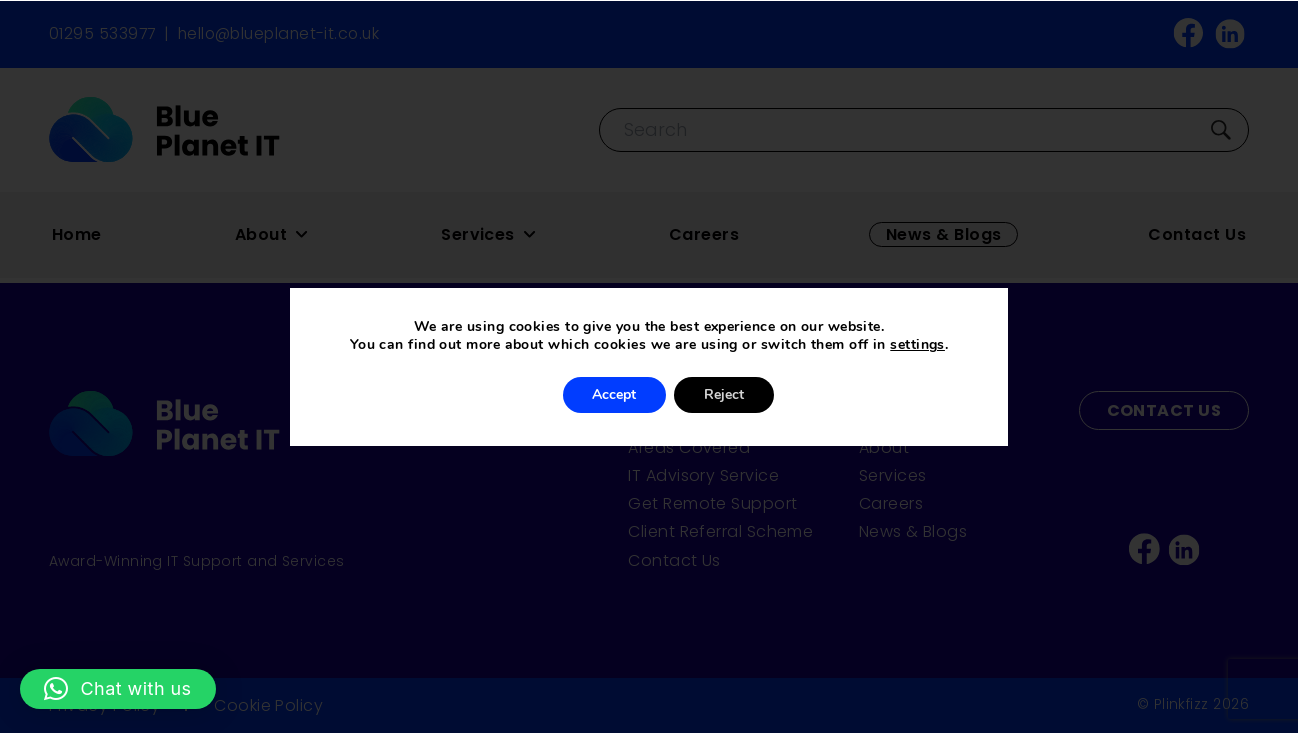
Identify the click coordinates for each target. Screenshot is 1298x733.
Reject (724, 394)
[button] (118, 689)
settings (917, 345)
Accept (614, 394)
